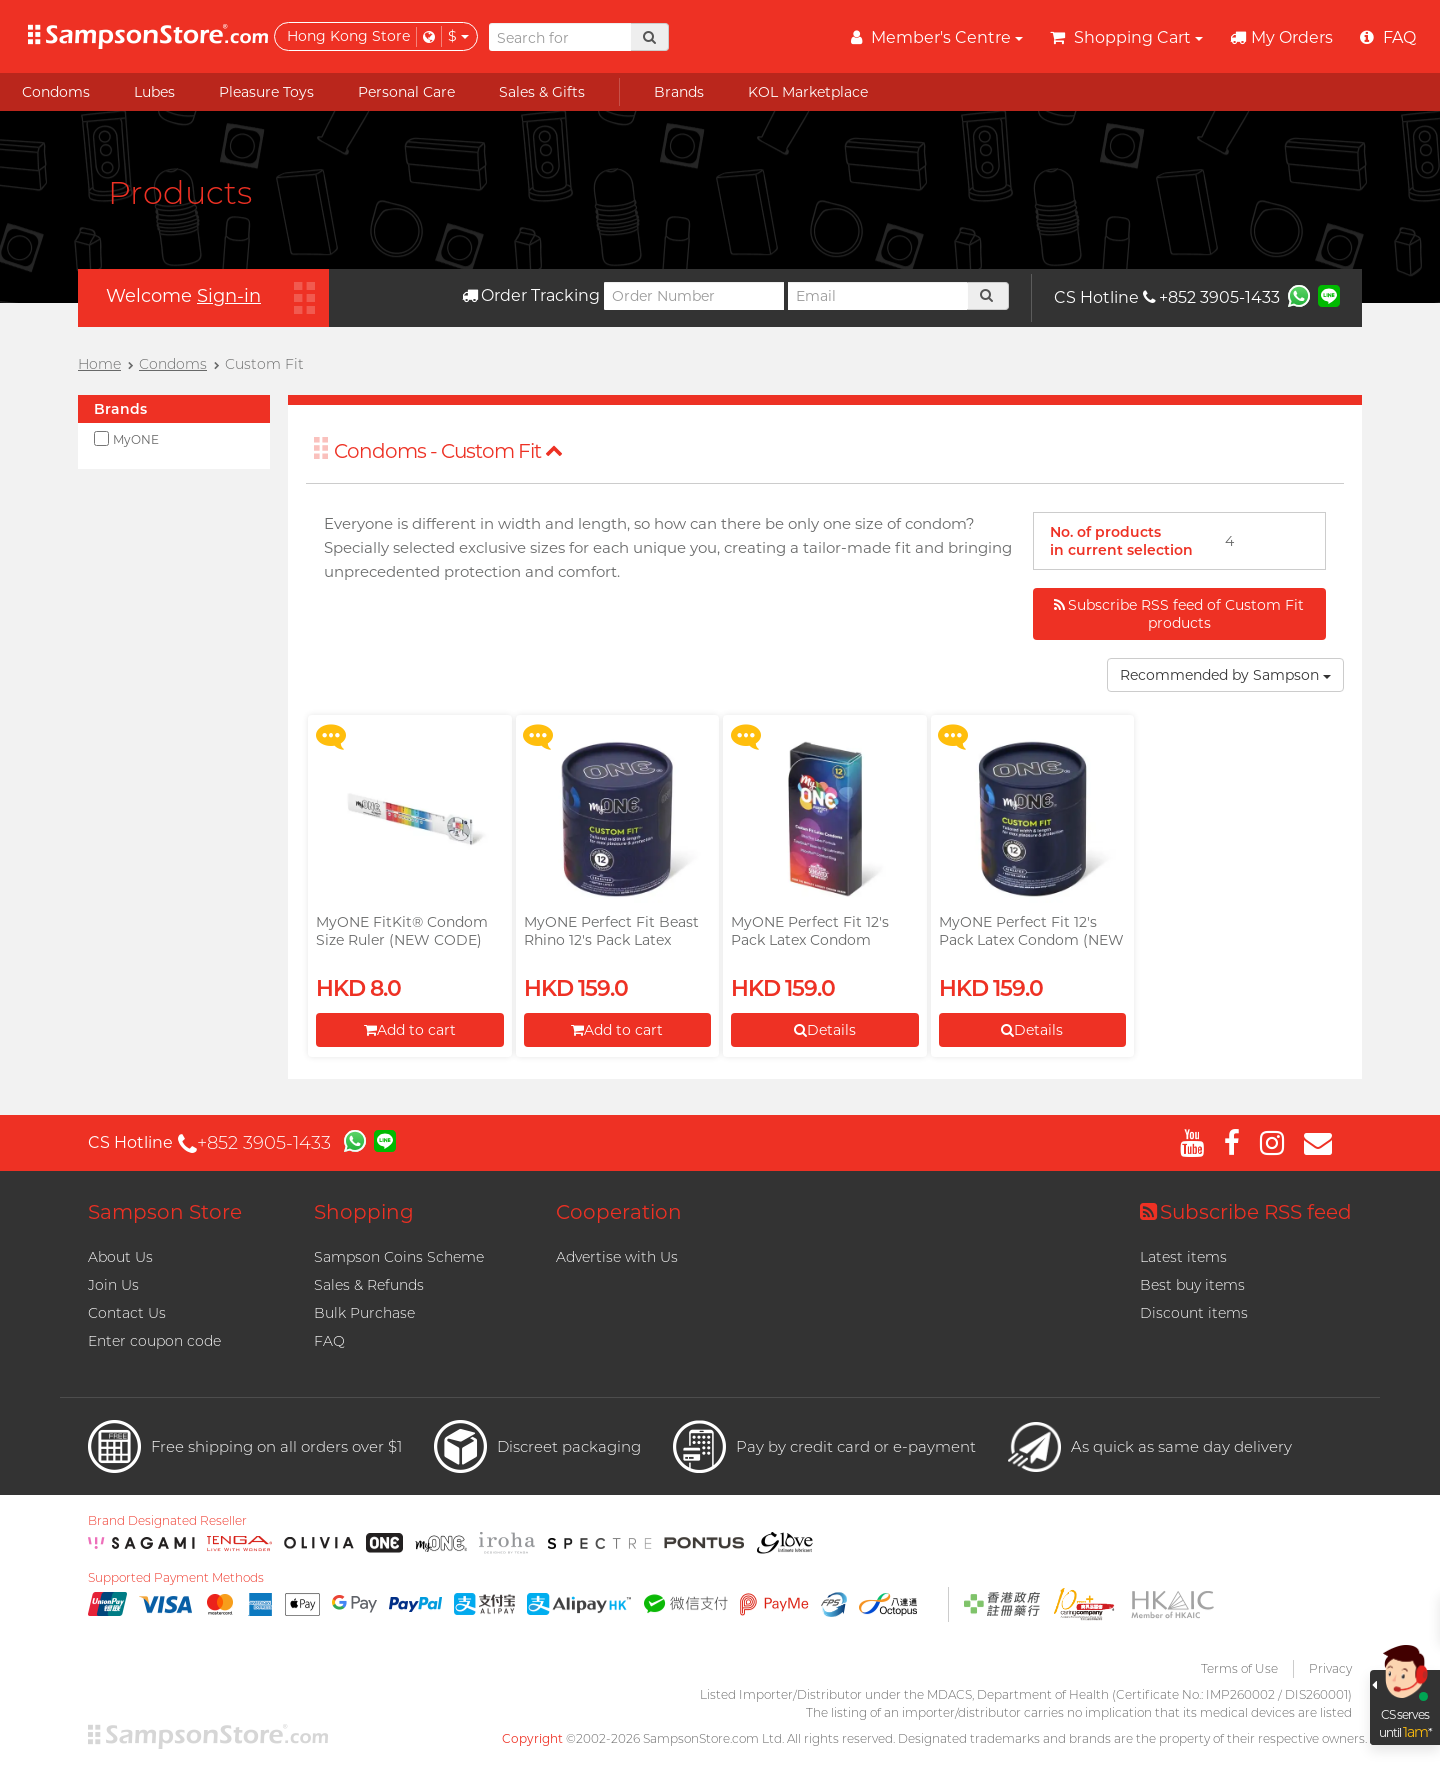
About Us (120, 1257)
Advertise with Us (617, 1257)
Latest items (1183, 1257)
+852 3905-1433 (1211, 297)
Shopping (364, 1212)
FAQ (329, 1341)
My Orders (1281, 37)
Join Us (113, 1285)
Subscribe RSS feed (1246, 1212)
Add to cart (410, 1030)
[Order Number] (694, 296)
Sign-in (229, 296)
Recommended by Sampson (1225, 675)
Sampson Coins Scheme (399, 1257)
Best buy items (1192, 1285)
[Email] (878, 296)
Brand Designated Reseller (167, 1521)
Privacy (1330, 1668)
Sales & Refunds (369, 1285)
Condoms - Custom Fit (448, 451)
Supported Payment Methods (176, 1578)
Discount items (1194, 1313)
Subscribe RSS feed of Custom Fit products (1179, 614)
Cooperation (619, 1212)
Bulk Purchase (364, 1313)
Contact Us (127, 1313)
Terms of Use (1239, 1668)
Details (825, 1030)
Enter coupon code (154, 1341)
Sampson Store (165, 1212)
